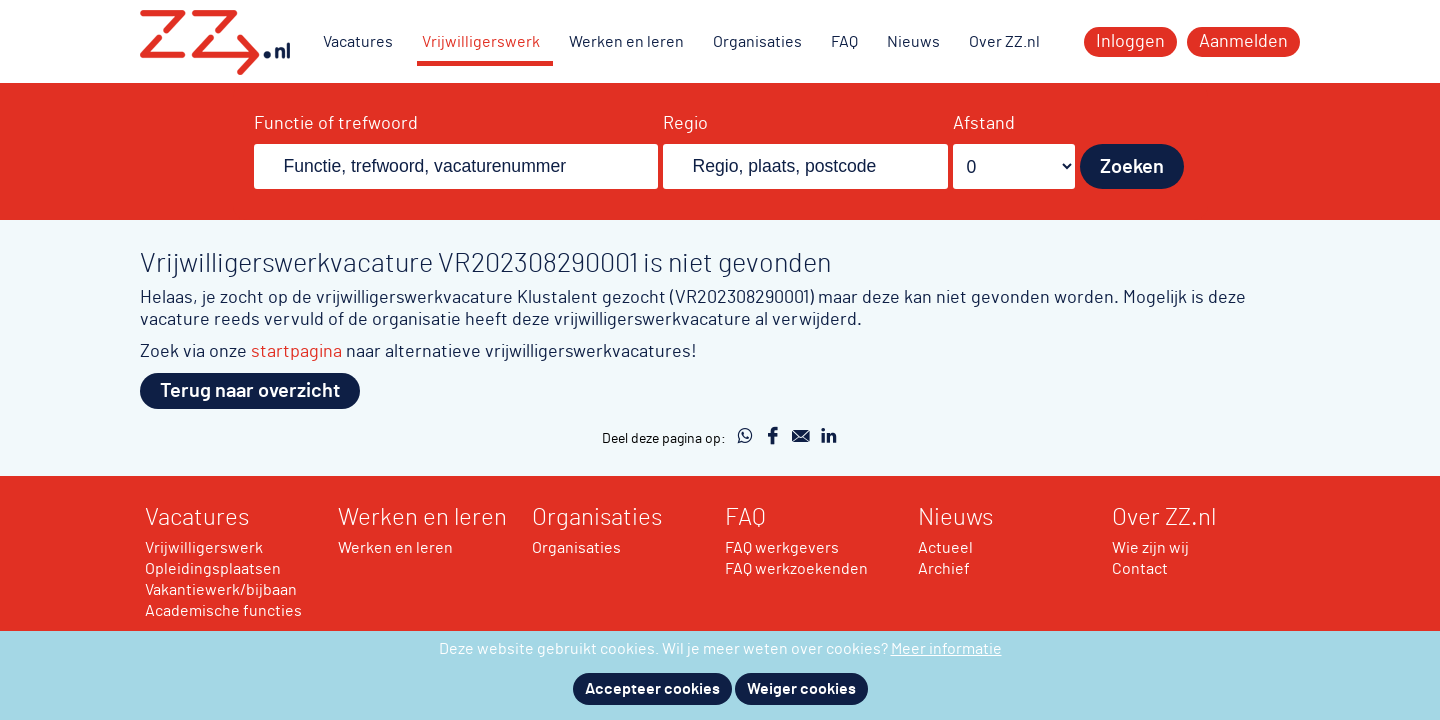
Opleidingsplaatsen (213, 569)
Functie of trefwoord (336, 124)
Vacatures (358, 42)
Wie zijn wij (1150, 548)
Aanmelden (1243, 42)
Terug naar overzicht (250, 391)
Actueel (945, 548)
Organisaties (757, 42)
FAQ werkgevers (782, 548)
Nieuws (913, 42)
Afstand (984, 124)
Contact (1140, 569)
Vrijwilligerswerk (481, 42)
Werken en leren (626, 42)
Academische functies (223, 611)
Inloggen (1130, 42)
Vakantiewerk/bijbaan (221, 590)
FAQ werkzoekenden (796, 569)
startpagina (296, 351)
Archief (944, 569)
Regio (685, 124)
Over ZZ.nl (1004, 42)
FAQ (844, 42)
